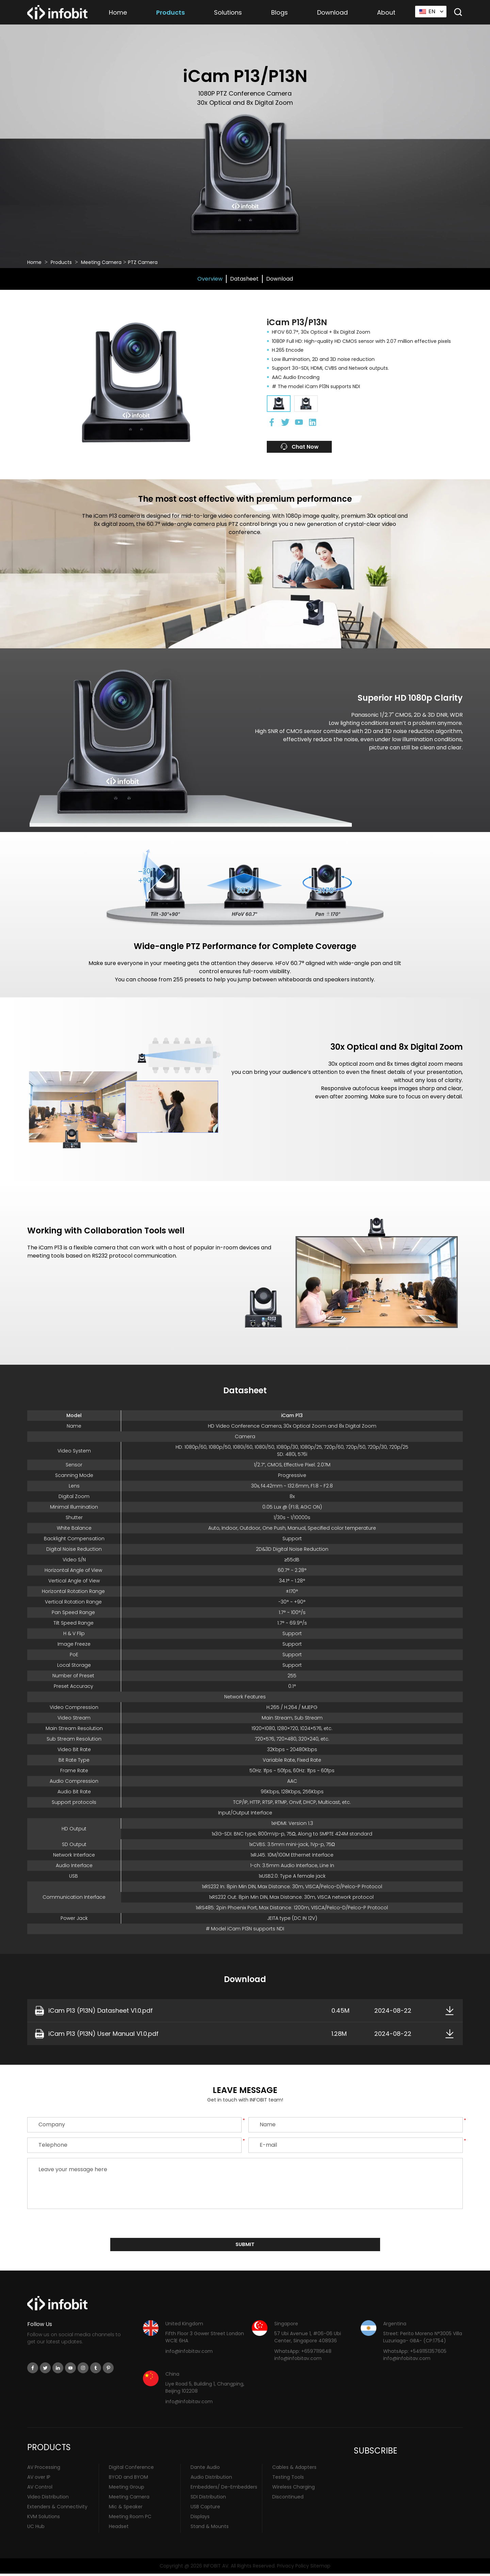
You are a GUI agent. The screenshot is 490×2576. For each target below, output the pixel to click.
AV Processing (43, 2469)
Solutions (228, 12)
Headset (119, 2528)
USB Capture (205, 2508)
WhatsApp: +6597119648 (302, 2353)
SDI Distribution (208, 2498)
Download (332, 12)
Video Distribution (48, 2498)
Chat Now (314, 446)
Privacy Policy (293, 2567)
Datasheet (244, 279)
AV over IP (38, 2479)
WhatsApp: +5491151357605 (414, 2353)
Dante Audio (205, 2469)
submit (245, 2245)
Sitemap (320, 2567)
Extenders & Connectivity (57, 2508)
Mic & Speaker (126, 2508)
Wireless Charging (293, 2489)
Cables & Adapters (294, 2469)
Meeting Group (126, 2489)
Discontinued (288, 2498)
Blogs (279, 12)
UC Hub (36, 2528)
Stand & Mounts (210, 2528)
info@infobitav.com (189, 2353)
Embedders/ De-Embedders (224, 2489)
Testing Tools (288, 2479)
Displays (200, 2518)
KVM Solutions (43, 2518)
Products (170, 12)
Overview (210, 279)
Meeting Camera (101, 262)
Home (118, 12)
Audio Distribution (211, 2479)
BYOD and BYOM (128, 2479)
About (386, 12)
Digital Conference (131, 2469)
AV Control (39, 2489)
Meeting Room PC (130, 2518)
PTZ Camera (143, 262)
